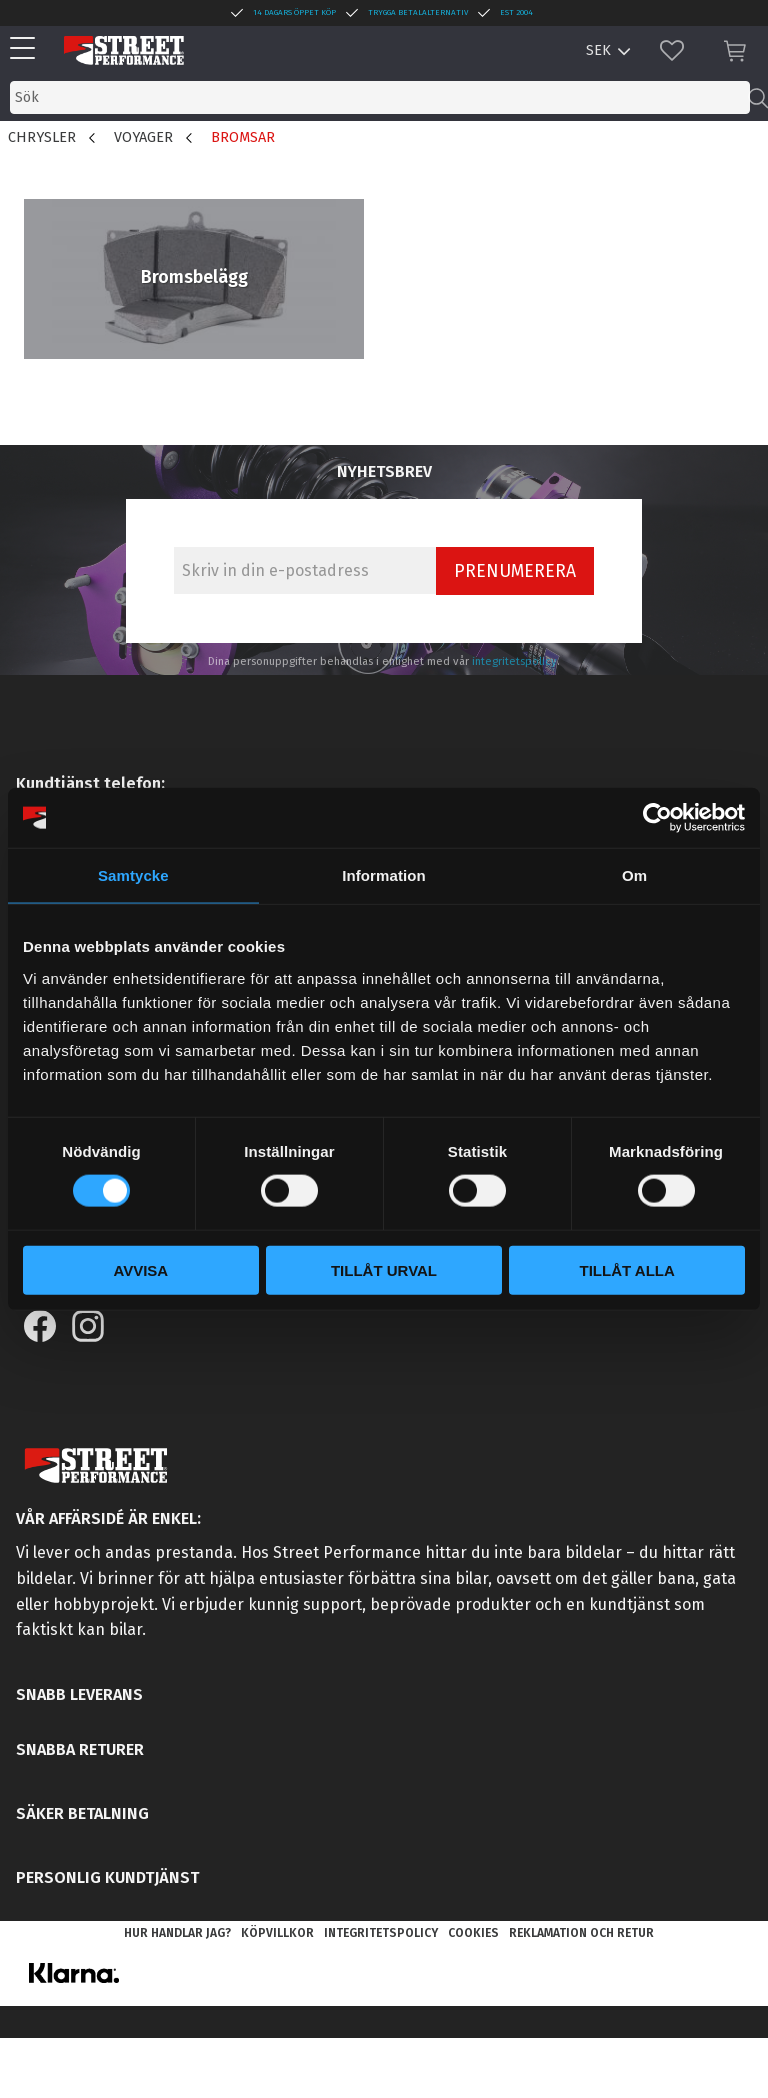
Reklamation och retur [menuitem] (581, 1933)
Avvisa (140, 1269)
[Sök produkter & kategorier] (380, 97)
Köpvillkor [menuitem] (277, 1933)
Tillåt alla (627, 1269)
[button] (27, 49)
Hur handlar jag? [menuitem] (177, 1933)
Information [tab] (384, 875)
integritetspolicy (514, 661)
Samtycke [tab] (133, 875)
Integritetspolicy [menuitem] (381, 1933)
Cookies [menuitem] (473, 1933)
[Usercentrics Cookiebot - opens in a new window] (657, 818)
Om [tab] (634, 875)
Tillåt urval (384, 1269)
